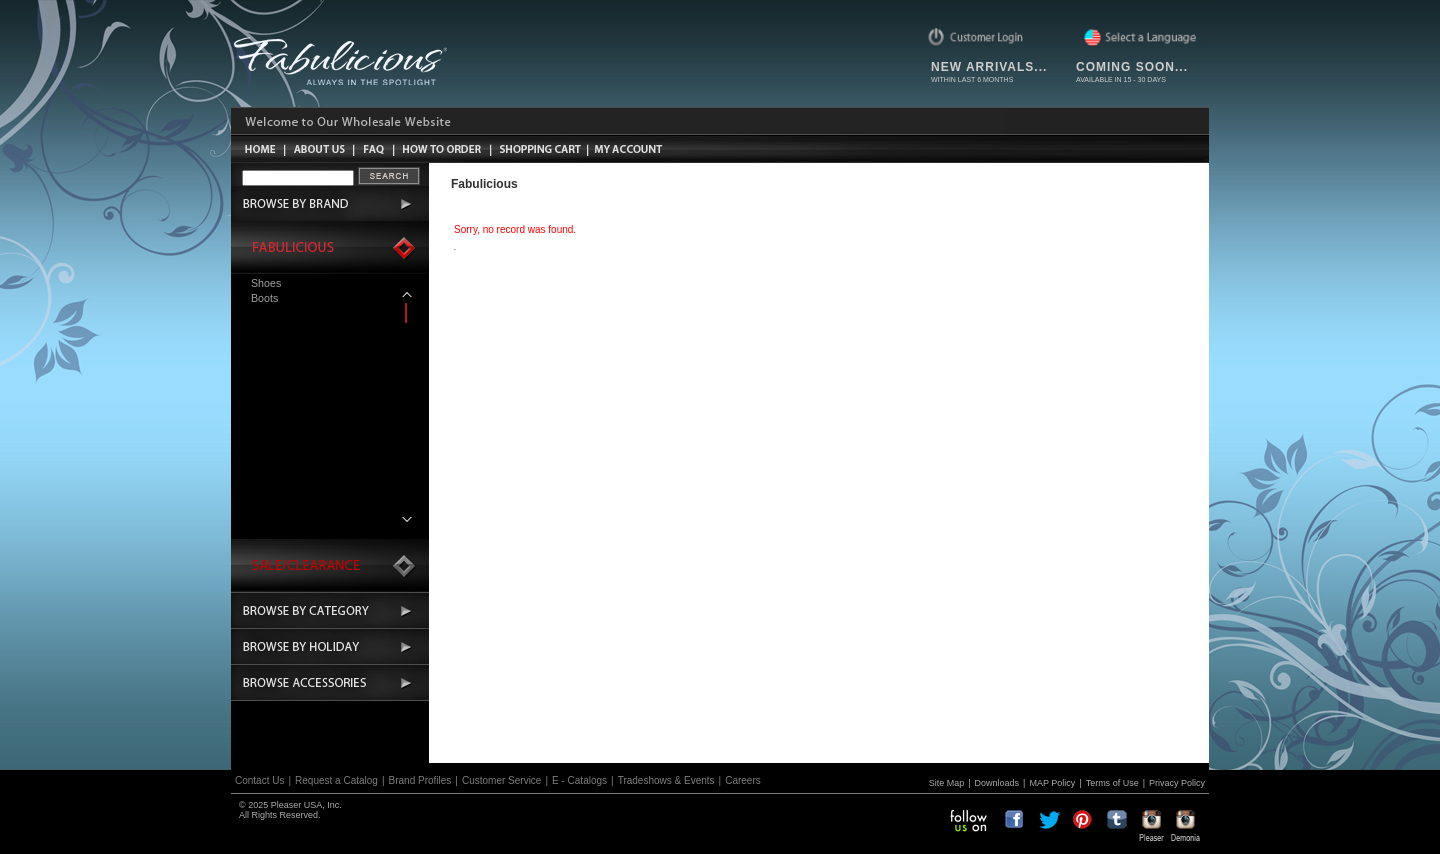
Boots (264, 298)
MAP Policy (1052, 783)
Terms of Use (1112, 783)
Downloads (997, 783)
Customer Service (501, 780)
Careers (743, 780)
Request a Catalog (336, 780)
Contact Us (259, 780)
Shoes (266, 283)
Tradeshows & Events (666, 780)
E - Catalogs (579, 780)
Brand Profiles (420, 780)
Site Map (947, 783)
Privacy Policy (1177, 783)
